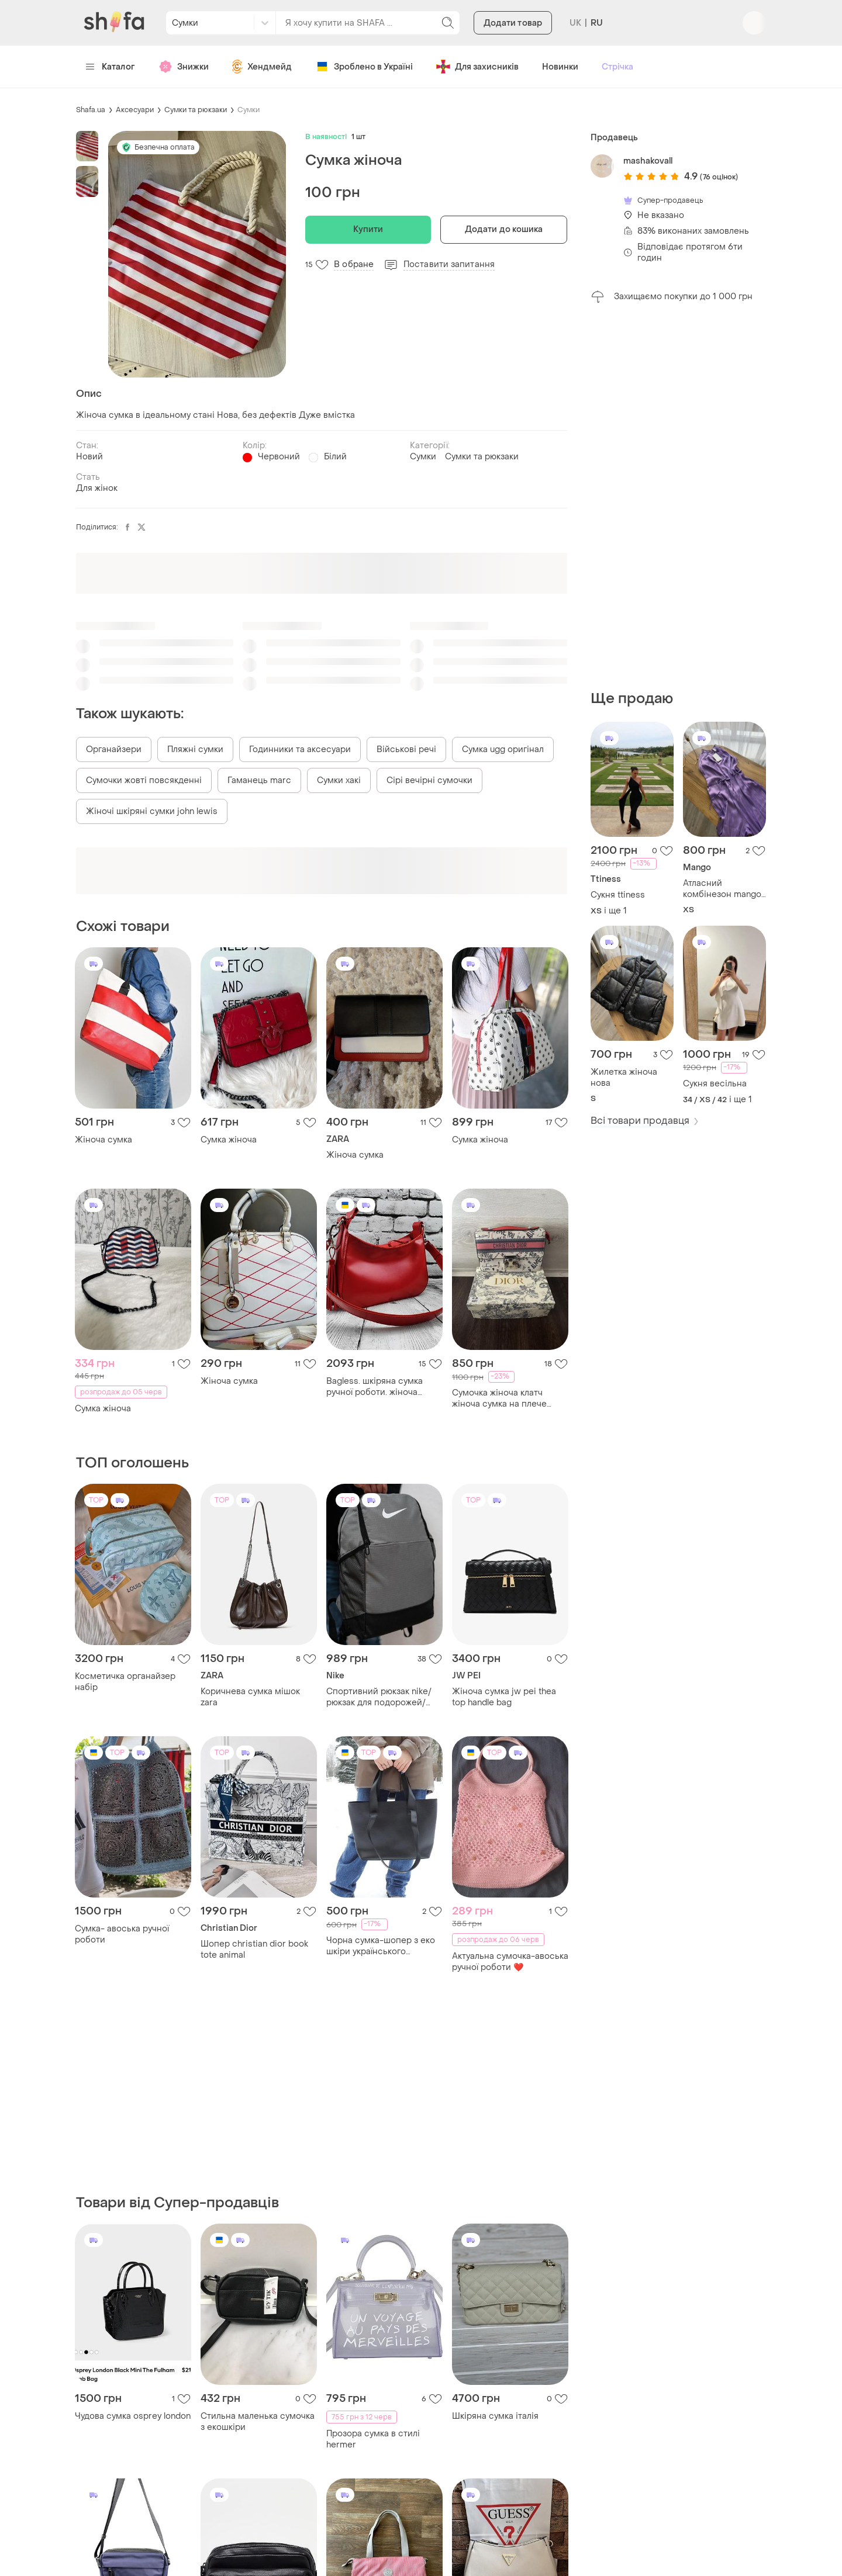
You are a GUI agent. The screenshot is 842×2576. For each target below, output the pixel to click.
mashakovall (647, 161)
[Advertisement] (678, 496)
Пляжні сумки (195, 749)
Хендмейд (262, 67)
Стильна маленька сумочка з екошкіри (258, 2422)
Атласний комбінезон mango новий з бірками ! (722, 889)
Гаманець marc (259, 780)
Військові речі (406, 749)
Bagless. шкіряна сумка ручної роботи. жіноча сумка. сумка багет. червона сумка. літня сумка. (384, 1387)
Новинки (560, 66)
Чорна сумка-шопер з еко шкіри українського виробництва (380, 1946)
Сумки (248, 110)
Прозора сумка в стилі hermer (373, 2439)
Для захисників (477, 67)
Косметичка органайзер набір (125, 1682)
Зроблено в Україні (364, 67)
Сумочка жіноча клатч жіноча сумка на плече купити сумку (499, 1398)
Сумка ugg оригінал (503, 749)
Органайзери (114, 749)
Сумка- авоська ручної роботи (122, 1934)
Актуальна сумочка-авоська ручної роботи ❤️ (510, 1962)
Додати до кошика (504, 229)
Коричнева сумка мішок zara (250, 1697)
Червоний (279, 456)
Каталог (110, 66)
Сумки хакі (339, 780)
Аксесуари (135, 110)
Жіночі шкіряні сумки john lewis (152, 811)
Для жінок (97, 488)
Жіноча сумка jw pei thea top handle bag (504, 1697)
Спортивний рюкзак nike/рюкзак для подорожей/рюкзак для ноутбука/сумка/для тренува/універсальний (384, 1697)
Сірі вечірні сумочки (429, 780)
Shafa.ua (90, 110)
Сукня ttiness (618, 895)
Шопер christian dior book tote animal (254, 1949)
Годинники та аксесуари (300, 749)
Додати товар (513, 23)
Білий (335, 456)
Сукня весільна (715, 1083)
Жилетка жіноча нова (624, 1078)
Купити (368, 229)
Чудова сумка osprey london (133, 2416)
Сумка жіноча (229, 1139)
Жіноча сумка (103, 1139)
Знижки (183, 67)
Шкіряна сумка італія (495, 2416)
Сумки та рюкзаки (195, 110)
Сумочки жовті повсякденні (144, 780)
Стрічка (617, 66)
